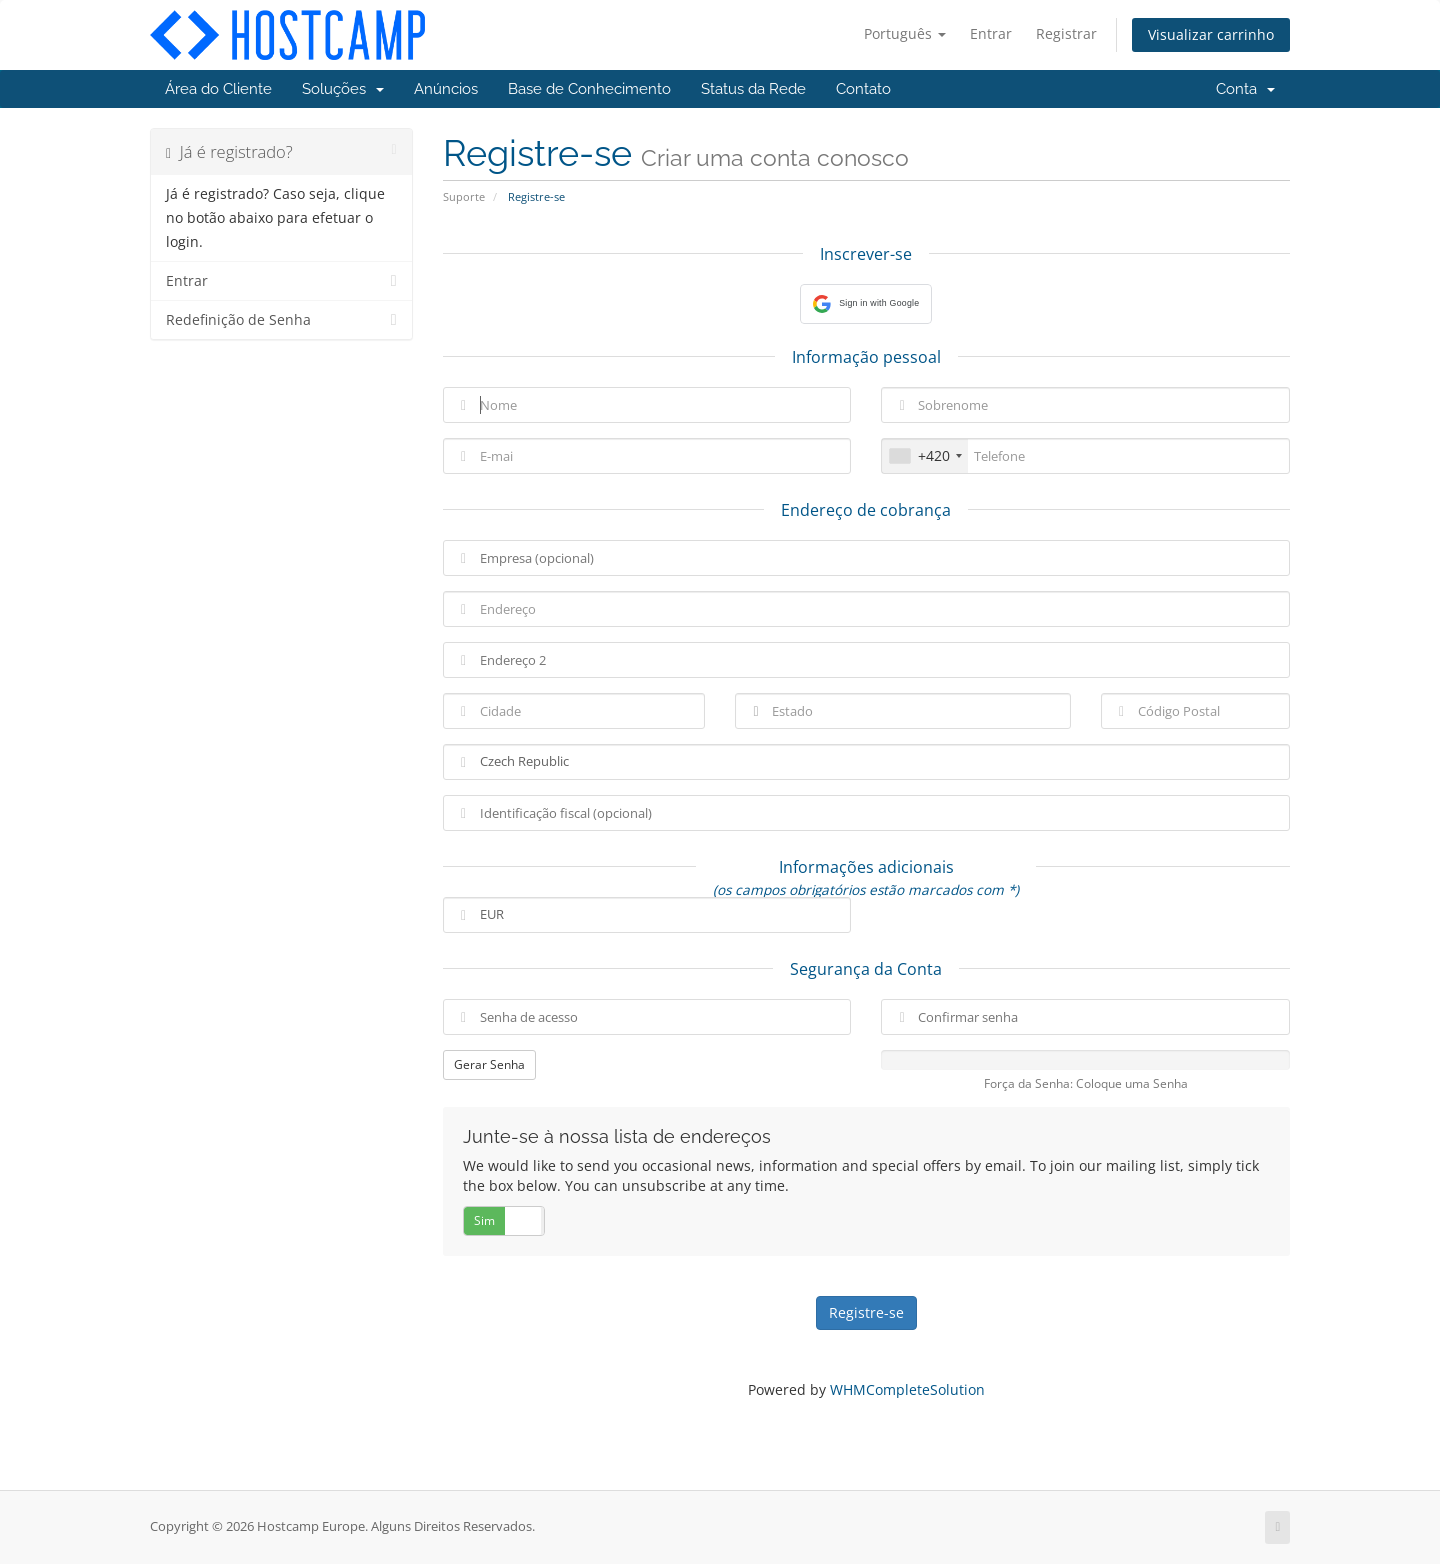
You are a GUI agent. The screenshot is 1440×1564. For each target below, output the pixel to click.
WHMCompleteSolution (907, 1389)
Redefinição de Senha (281, 320)
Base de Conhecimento (589, 89)
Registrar (1066, 33)
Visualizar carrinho (1211, 34)
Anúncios (446, 89)
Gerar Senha (489, 1064)
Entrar (991, 33)
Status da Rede (753, 89)
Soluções (343, 89)
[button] (866, 304)
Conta (1245, 89)
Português (905, 33)
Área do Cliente (218, 89)
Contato (863, 89)
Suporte (464, 196)
